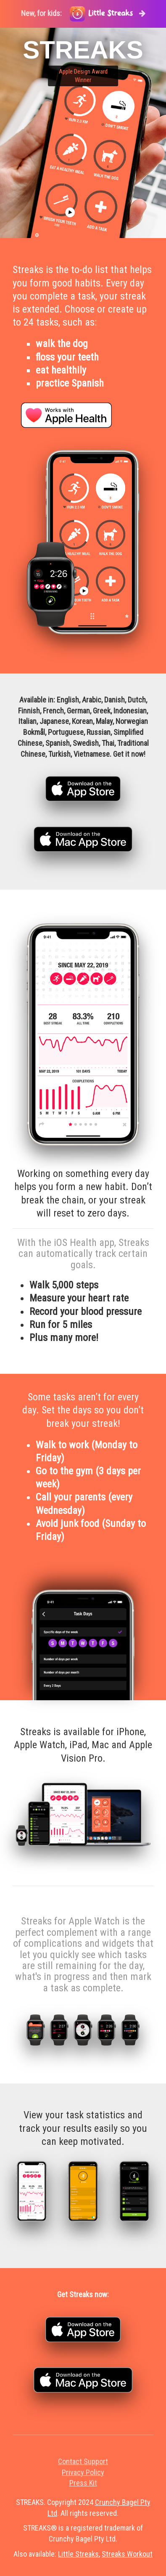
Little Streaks (78, 2553)
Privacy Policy (83, 2472)
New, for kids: (83, 13)
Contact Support (83, 2461)
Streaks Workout (127, 2553)
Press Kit (83, 2482)
